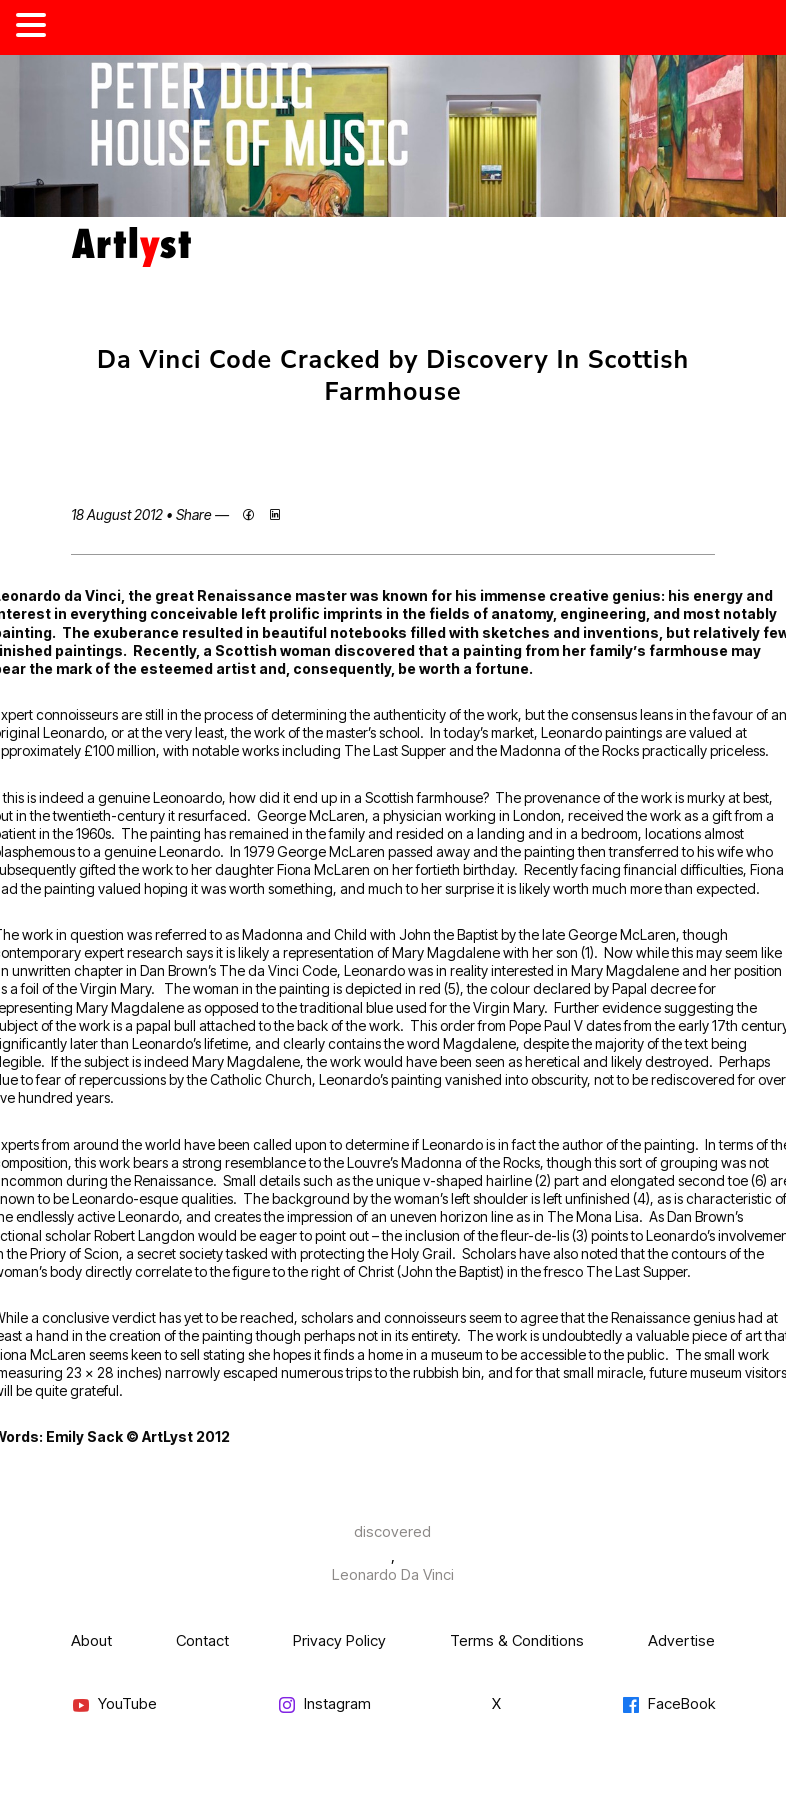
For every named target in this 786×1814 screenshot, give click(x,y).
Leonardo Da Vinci (393, 1574)
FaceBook (668, 1704)
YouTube (114, 1704)
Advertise (681, 1640)
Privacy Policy (339, 1640)
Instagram (324, 1704)
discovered (392, 1531)
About (91, 1640)
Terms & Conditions (517, 1640)
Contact (202, 1640)
